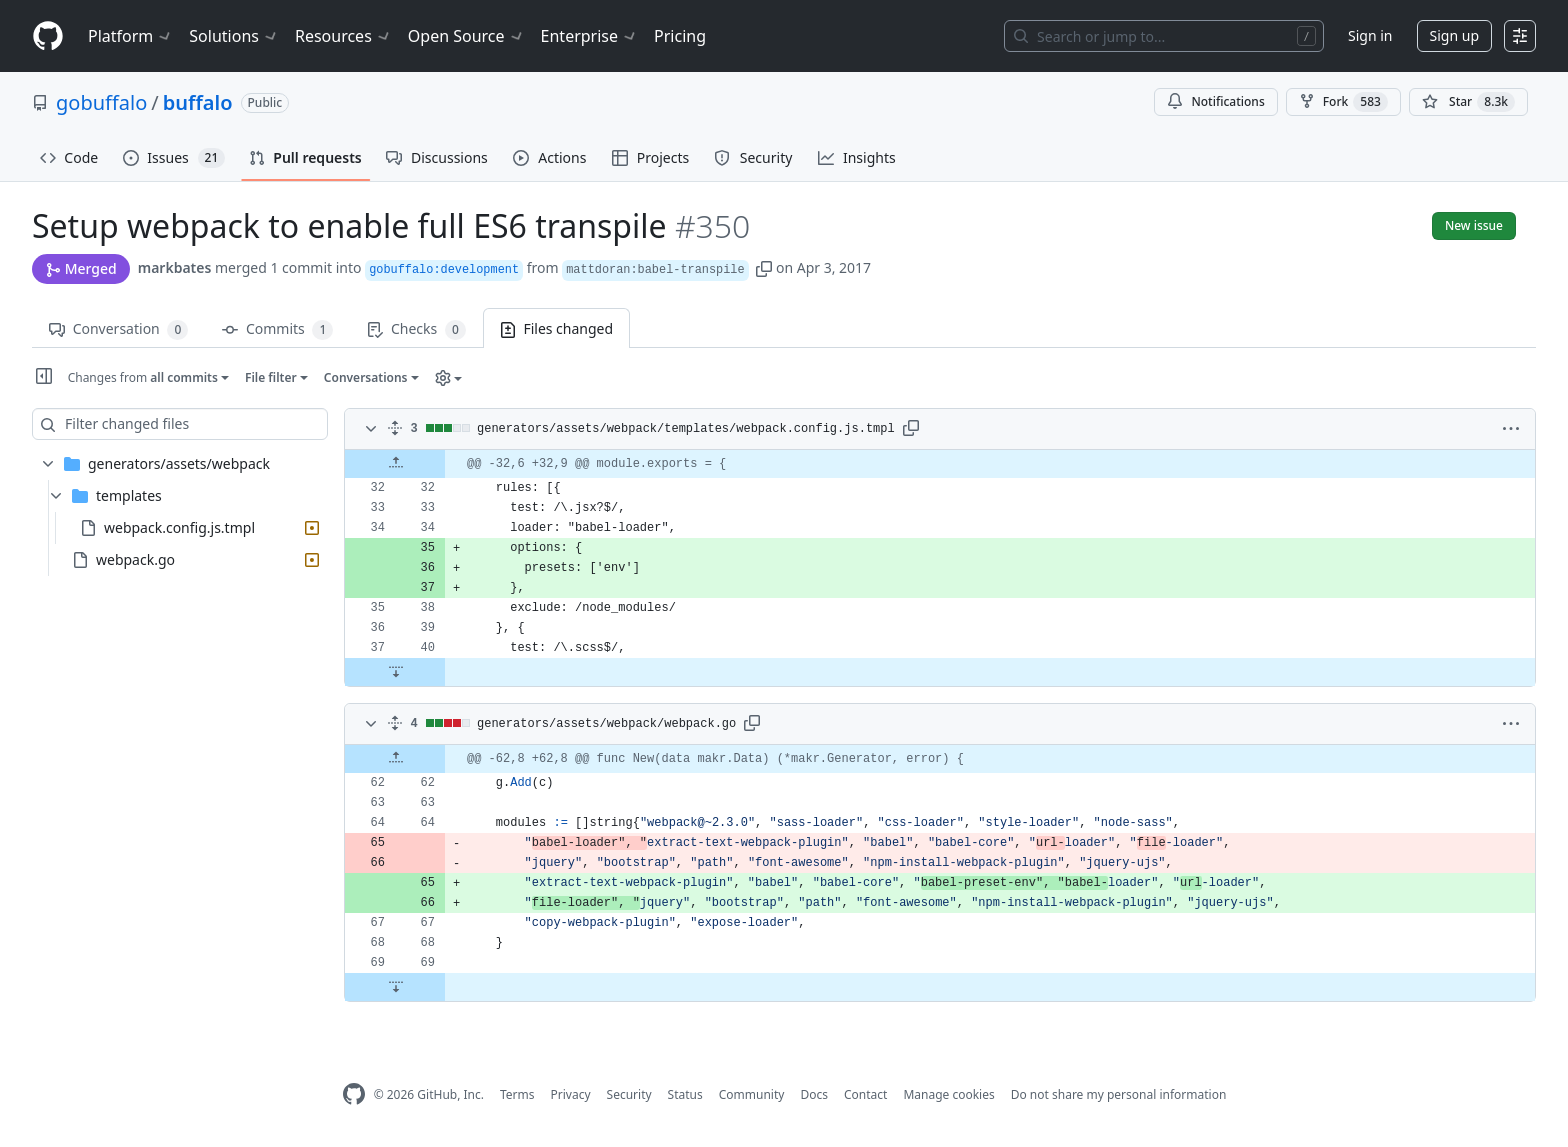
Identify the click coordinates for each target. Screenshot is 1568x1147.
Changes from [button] (144, 377)
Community (752, 1094)
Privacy (571, 1094)
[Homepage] (48, 36)
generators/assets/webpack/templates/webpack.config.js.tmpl (686, 429)
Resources (343, 36)
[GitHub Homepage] (354, 1094)
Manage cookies (948, 1094)
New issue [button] (1474, 225)
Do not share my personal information (1119, 1094)
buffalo (198, 102)
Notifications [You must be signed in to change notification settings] (1215, 101)
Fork (1343, 102)
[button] (764, 267)
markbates (175, 267)
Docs (814, 1094)
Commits (277, 329)
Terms (517, 1094)
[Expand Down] (395, 672)
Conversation (118, 329)
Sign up (1454, 35)
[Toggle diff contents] (369, 429)
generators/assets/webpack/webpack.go (606, 724)
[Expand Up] (395, 464)
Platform (130, 36)
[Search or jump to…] (1164, 36)
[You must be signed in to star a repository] (1468, 102)
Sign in (1370, 35)
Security (629, 1094)
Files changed (556, 328)
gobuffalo (101, 102)
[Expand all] (395, 429)
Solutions (234, 36)
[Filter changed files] (180, 424)
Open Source (466, 36)
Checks (416, 329)
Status (685, 1094)
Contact (865, 1094)
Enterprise (589, 36)
